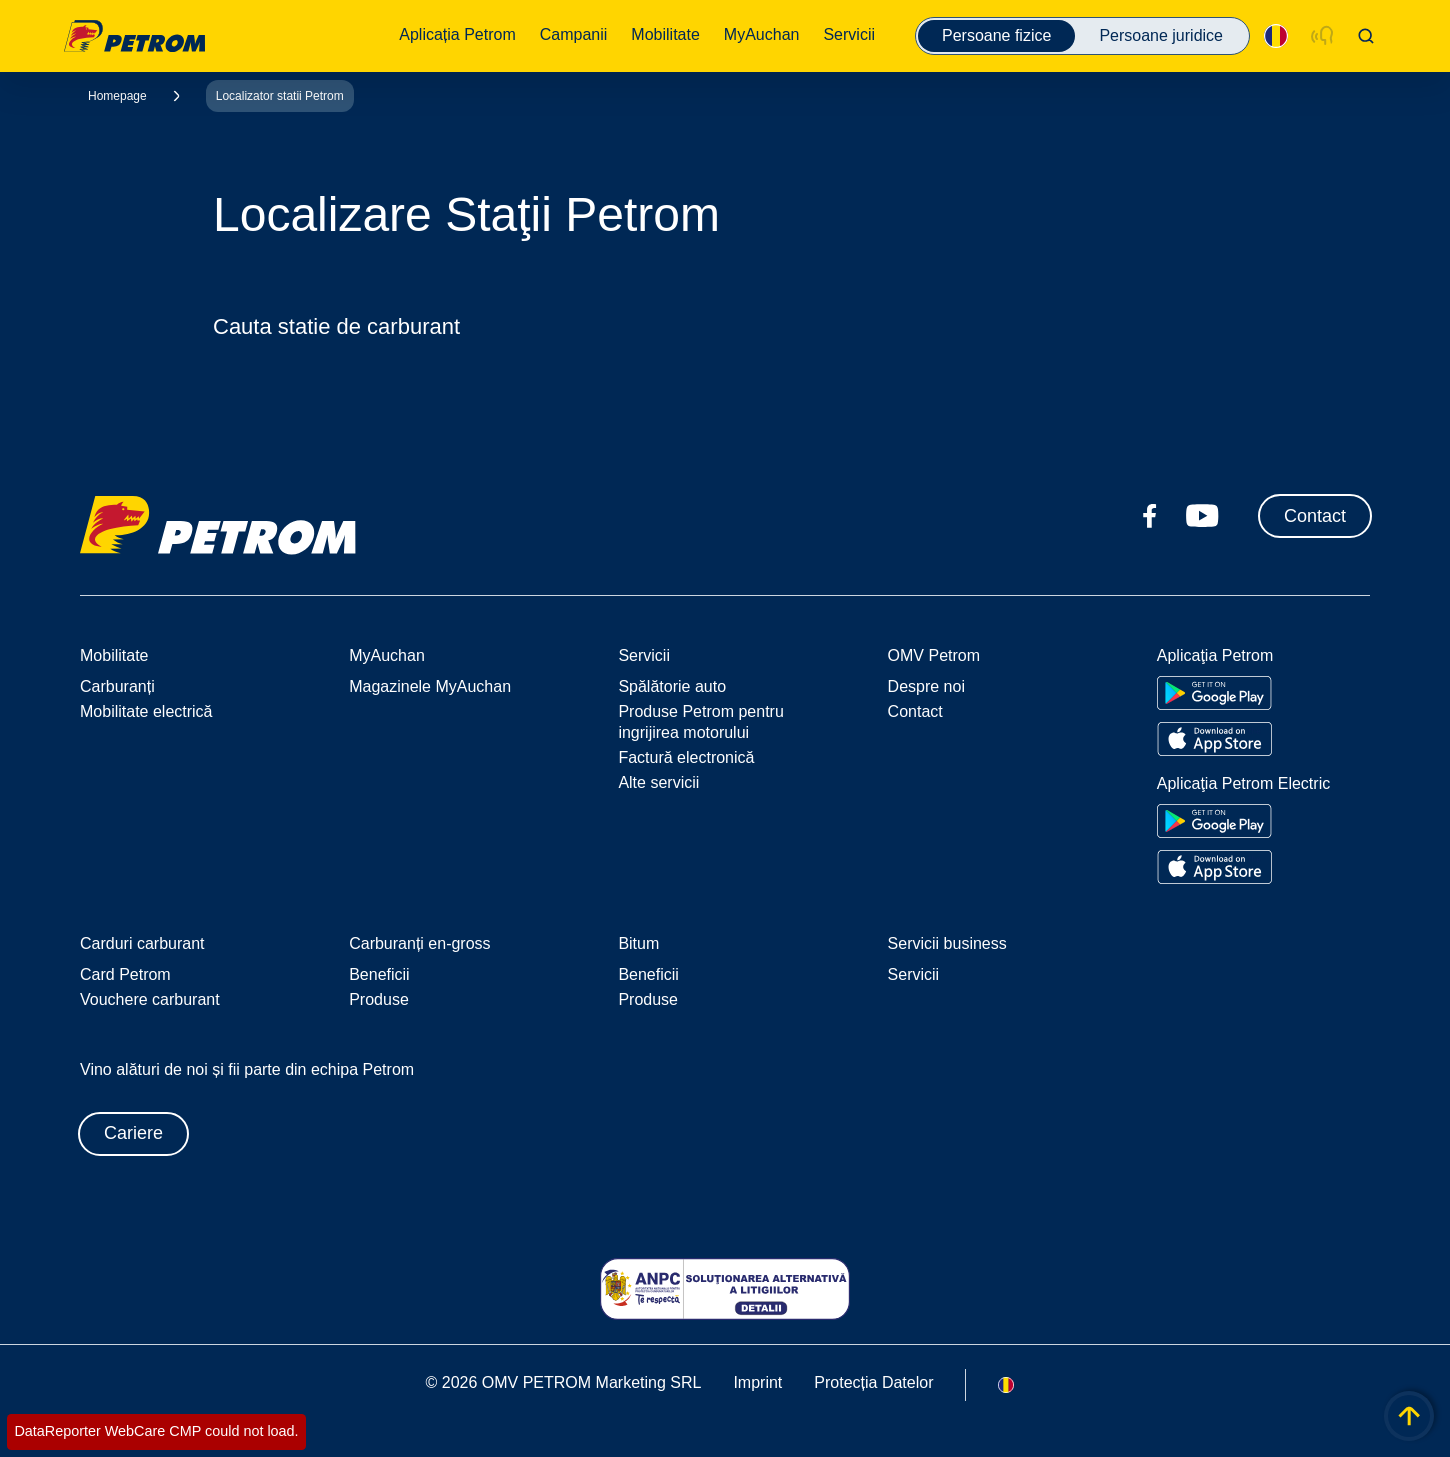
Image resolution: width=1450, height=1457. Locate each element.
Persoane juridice (1161, 35)
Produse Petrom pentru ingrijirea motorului (700, 722)
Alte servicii (658, 782)
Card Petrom (125, 974)
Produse (379, 999)
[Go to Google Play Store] (1214, 693)
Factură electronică (686, 757)
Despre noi (926, 686)
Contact (1315, 516)
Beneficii (379, 974)
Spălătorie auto (672, 686)
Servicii (914, 974)
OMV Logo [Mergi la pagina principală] (134, 36)
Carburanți (117, 686)
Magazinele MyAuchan (430, 686)
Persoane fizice (996, 35)
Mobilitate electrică (146, 711)
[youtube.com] (1203, 516)
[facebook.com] (1150, 516)
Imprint (757, 1382)
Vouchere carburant (150, 999)
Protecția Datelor (873, 1382)
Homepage (117, 96)
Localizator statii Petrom (280, 96)
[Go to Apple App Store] (1214, 739)
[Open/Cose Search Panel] (1366, 36)
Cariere (133, 1133)
